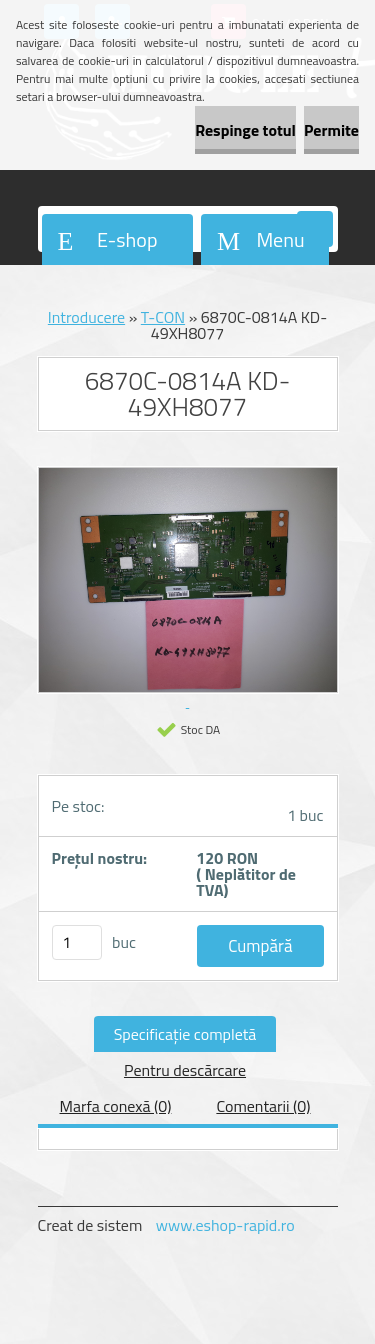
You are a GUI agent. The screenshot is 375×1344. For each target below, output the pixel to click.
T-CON (163, 317)
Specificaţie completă (185, 1034)
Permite (331, 130)
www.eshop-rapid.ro (225, 1225)
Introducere (86, 317)
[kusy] (77, 942)
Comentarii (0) (263, 1106)
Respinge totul (245, 130)
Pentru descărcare (185, 1070)
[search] (315, 230)
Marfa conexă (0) (115, 1106)
